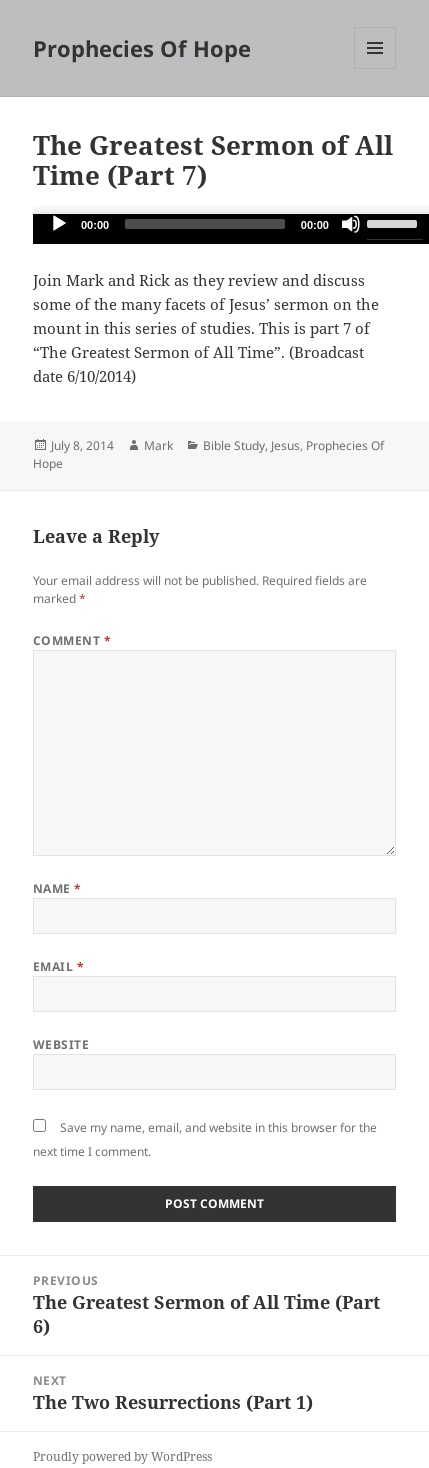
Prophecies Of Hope (142, 48)
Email (58, 966)
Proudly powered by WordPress (122, 1456)
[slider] (205, 224)
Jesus (285, 445)
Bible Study (234, 445)
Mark (158, 445)
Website (61, 1044)
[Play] (59, 224)
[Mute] (351, 224)
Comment (72, 640)
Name (57, 888)
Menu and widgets (375, 68)
